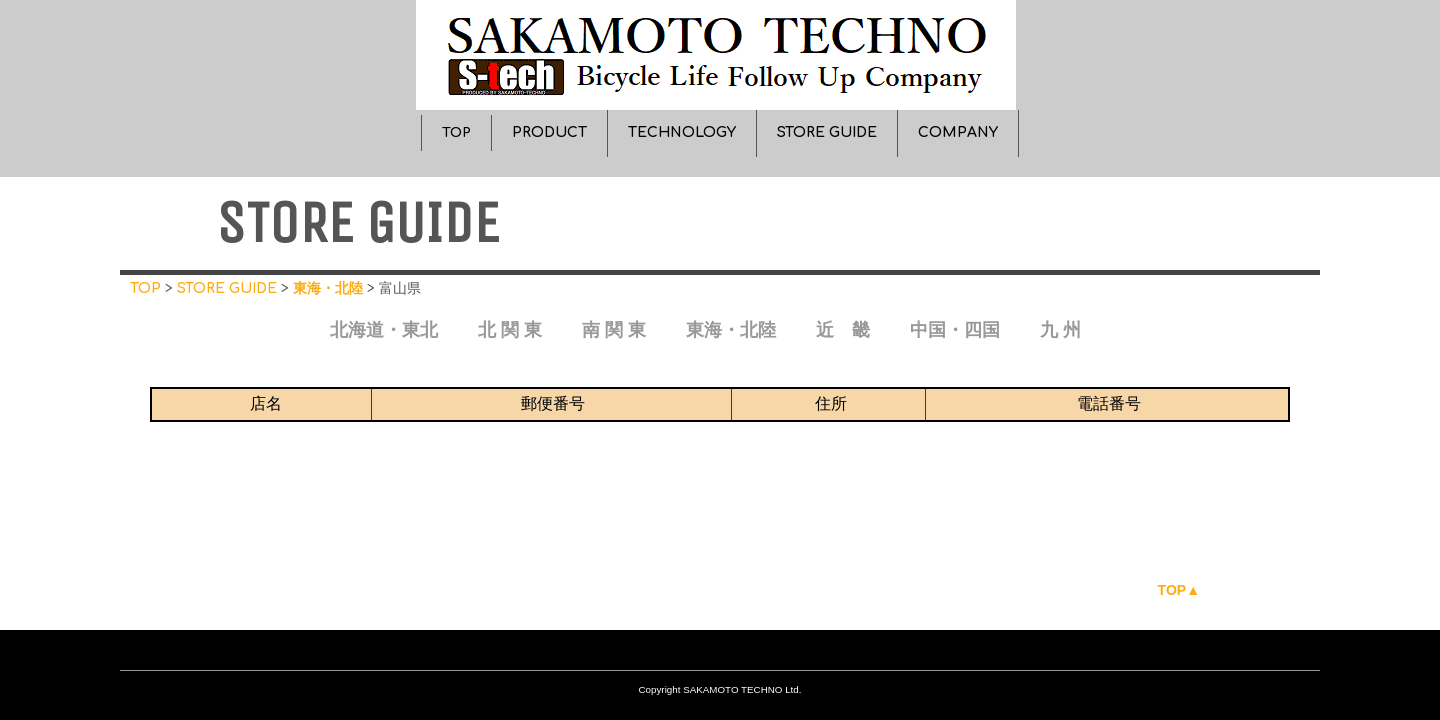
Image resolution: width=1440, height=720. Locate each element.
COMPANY (958, 132)
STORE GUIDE (827, 132)
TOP (456, 132)
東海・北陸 (328, 288)
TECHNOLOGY (682, 132)
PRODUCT (549, 132)
